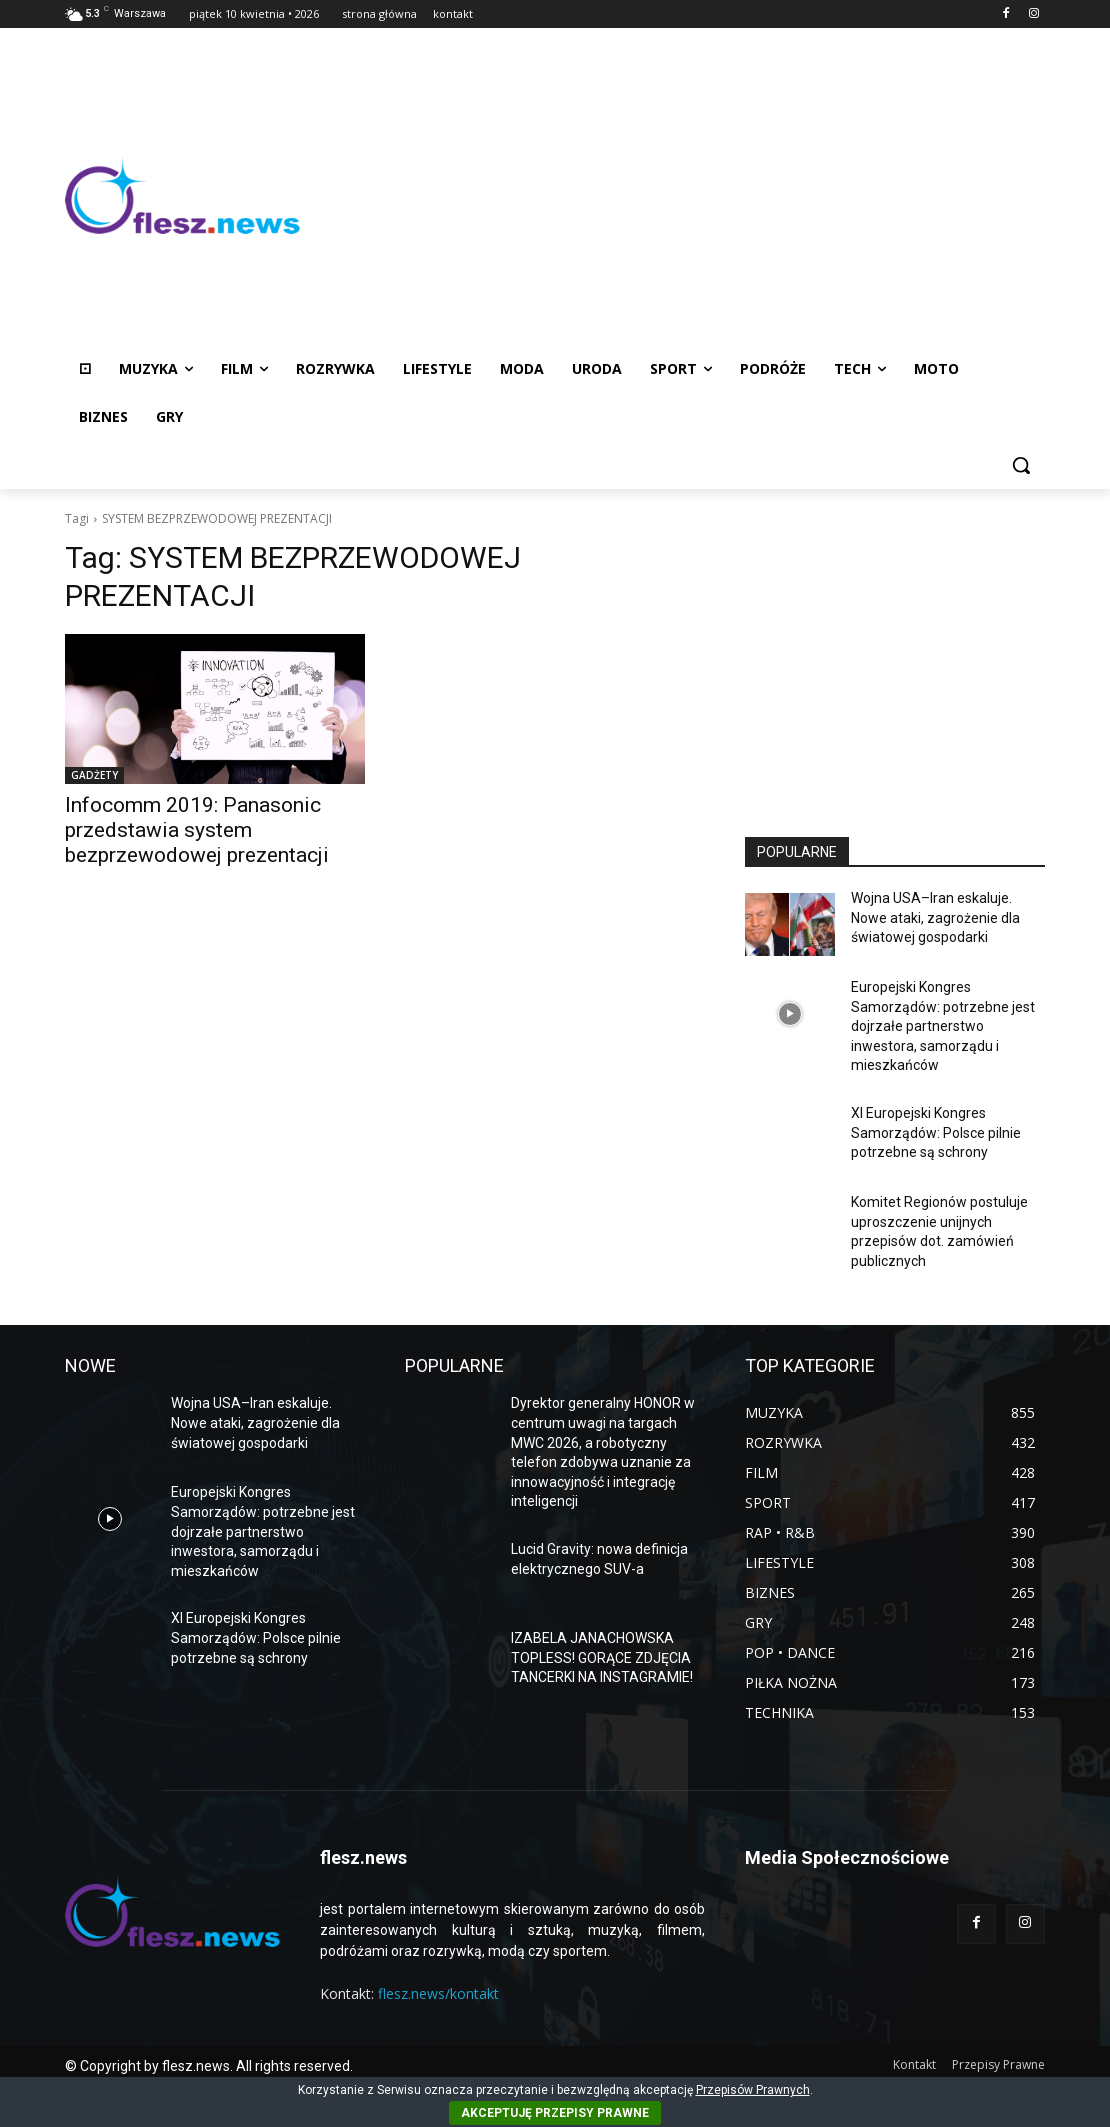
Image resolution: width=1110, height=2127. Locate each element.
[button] (1021, 465)
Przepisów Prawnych (753, 2090)
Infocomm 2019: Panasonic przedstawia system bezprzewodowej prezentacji (197, 830)
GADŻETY (94, 775)
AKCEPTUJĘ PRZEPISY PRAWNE (555, 2113)
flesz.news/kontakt (438, 1993)
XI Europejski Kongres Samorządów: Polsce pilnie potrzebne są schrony (936, 1132)
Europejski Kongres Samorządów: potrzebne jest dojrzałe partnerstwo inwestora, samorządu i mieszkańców (943, 1026)
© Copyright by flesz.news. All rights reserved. (209, 2066)
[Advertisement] (672, 196)
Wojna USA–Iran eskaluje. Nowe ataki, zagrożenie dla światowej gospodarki (935, 917)
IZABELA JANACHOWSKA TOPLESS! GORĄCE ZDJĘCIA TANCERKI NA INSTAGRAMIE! (602, 1657)
